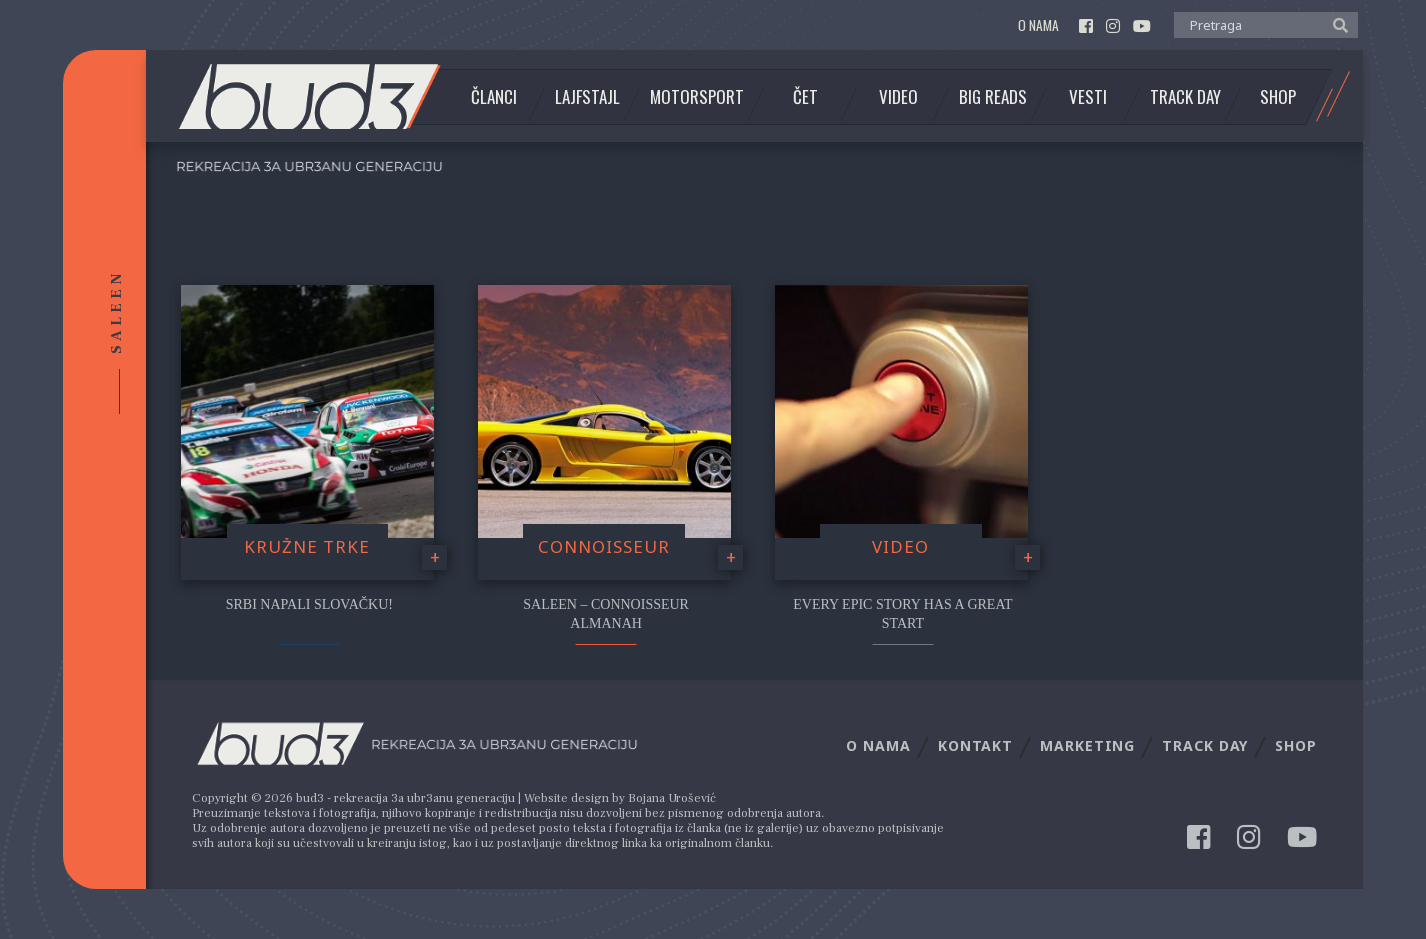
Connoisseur (604, 546)
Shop (1278, 97)
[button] (1335, 24)
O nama (1038, 25)
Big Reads (993, 97)
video (900, 546)
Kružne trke (307, 546)
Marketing (1087, 745)
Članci (494, 97)
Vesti (1088, 97)
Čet (805, 97)
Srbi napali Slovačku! (309, 604)
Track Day (1185, 97)
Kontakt (975, 745)
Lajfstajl (587, 97)
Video (898, 97)
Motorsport (697, 97)
